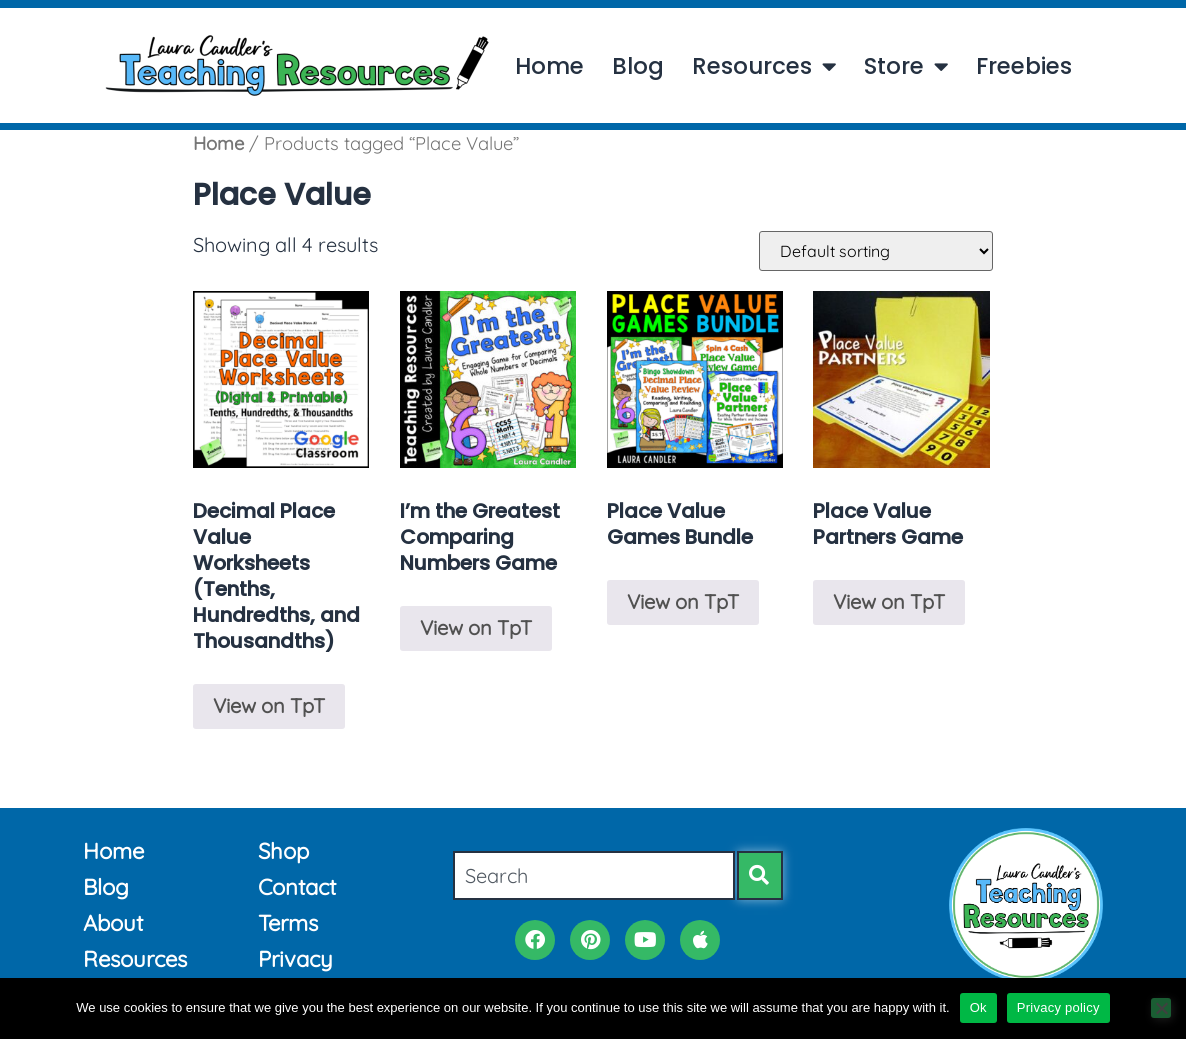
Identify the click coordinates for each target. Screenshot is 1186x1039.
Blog (638, 67)
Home (549, 67)
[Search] (760, 875)
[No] (1161, 1008)
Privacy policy (1058, 1007)
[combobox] (594, 875)
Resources (764, 67)
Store (906, 67)
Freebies (1024, 67)
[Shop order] (876, 251)
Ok (978, 1007)
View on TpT (269, 705)
